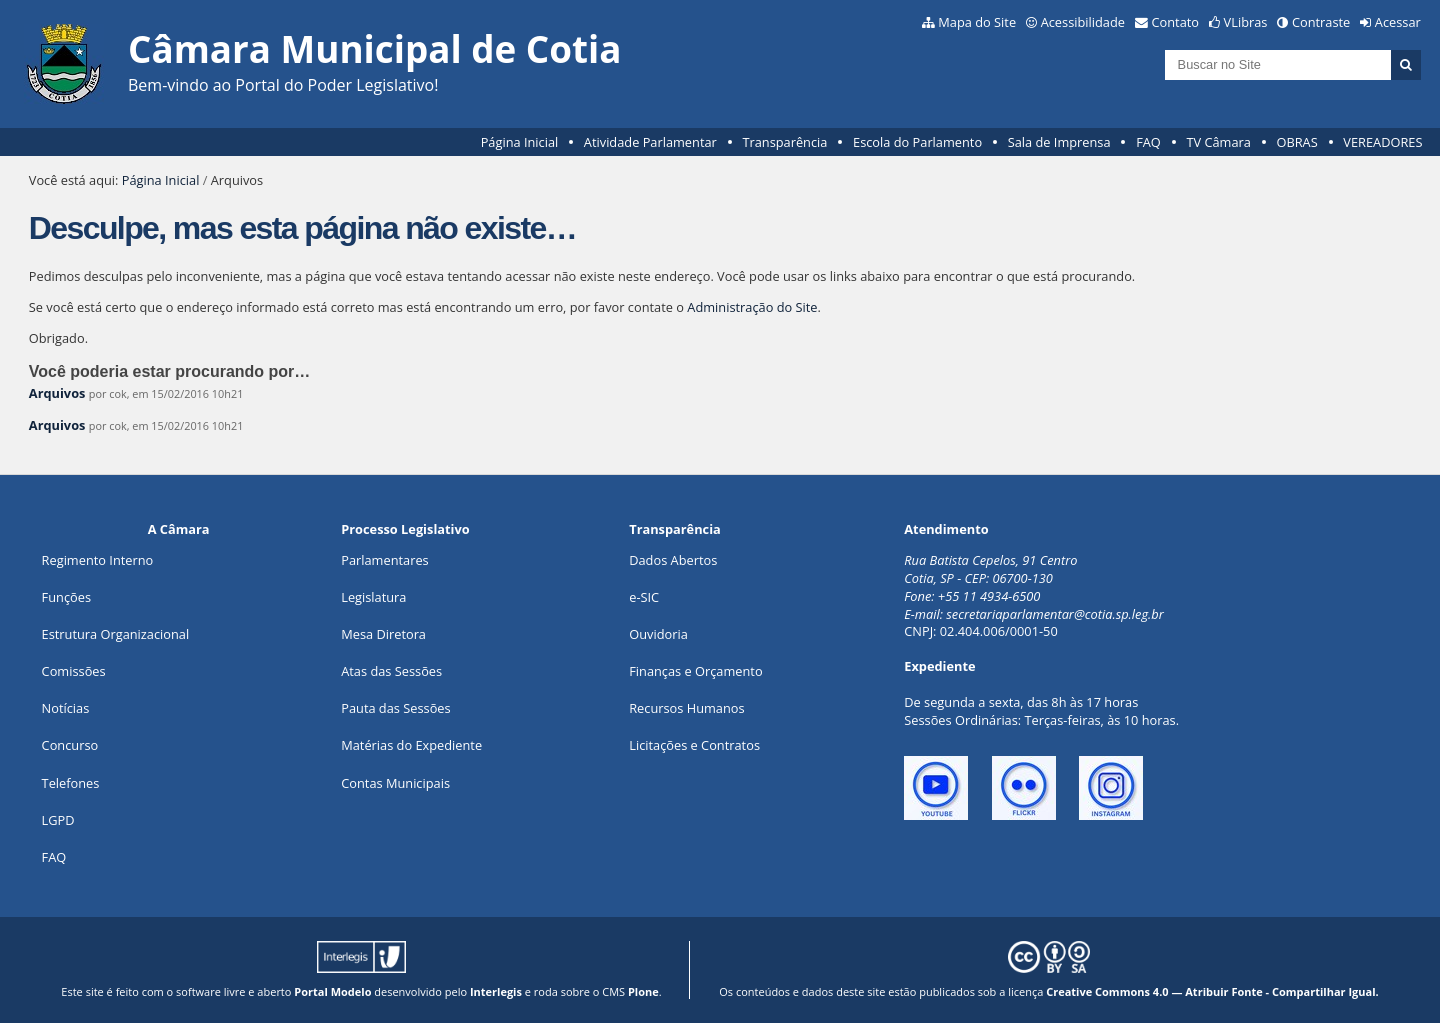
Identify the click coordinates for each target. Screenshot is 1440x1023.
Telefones (71, 783)
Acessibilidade (1083, 22)
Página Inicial (520, 142)
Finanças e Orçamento (695, 671)
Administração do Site (752, 307)
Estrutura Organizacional (116, 634)
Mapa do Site (977, 22)
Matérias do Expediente (411, 745)
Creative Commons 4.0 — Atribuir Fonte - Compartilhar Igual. (1212, 991)
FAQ (1148, 142)
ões (66, 597)
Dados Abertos (673, 560)
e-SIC (644, 597)
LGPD (58, 820)
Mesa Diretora (383, 634)
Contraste (1321, 22)
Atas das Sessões (391, 671)
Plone (643, 991)
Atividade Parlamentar (650, 142)
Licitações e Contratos (694, 745)
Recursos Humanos (686, 708)
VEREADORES (1382, 142)
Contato (1176, 22)
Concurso (70, 745)
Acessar (1398, 22)
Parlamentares (384, 560)
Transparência (784, 142)
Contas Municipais (395, 783)
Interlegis (496, 991)
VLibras (1246, 22)
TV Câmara (1218, 142)
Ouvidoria (658, 634)
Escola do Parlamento (917, 142)
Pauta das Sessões (395, 708)
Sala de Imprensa (1059, 142)
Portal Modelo (332, 991)
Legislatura (373, 597)
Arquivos (57, 393)
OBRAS (1296, 142)
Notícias (66, 708)
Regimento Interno (98, 560)
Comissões (74, 671)
